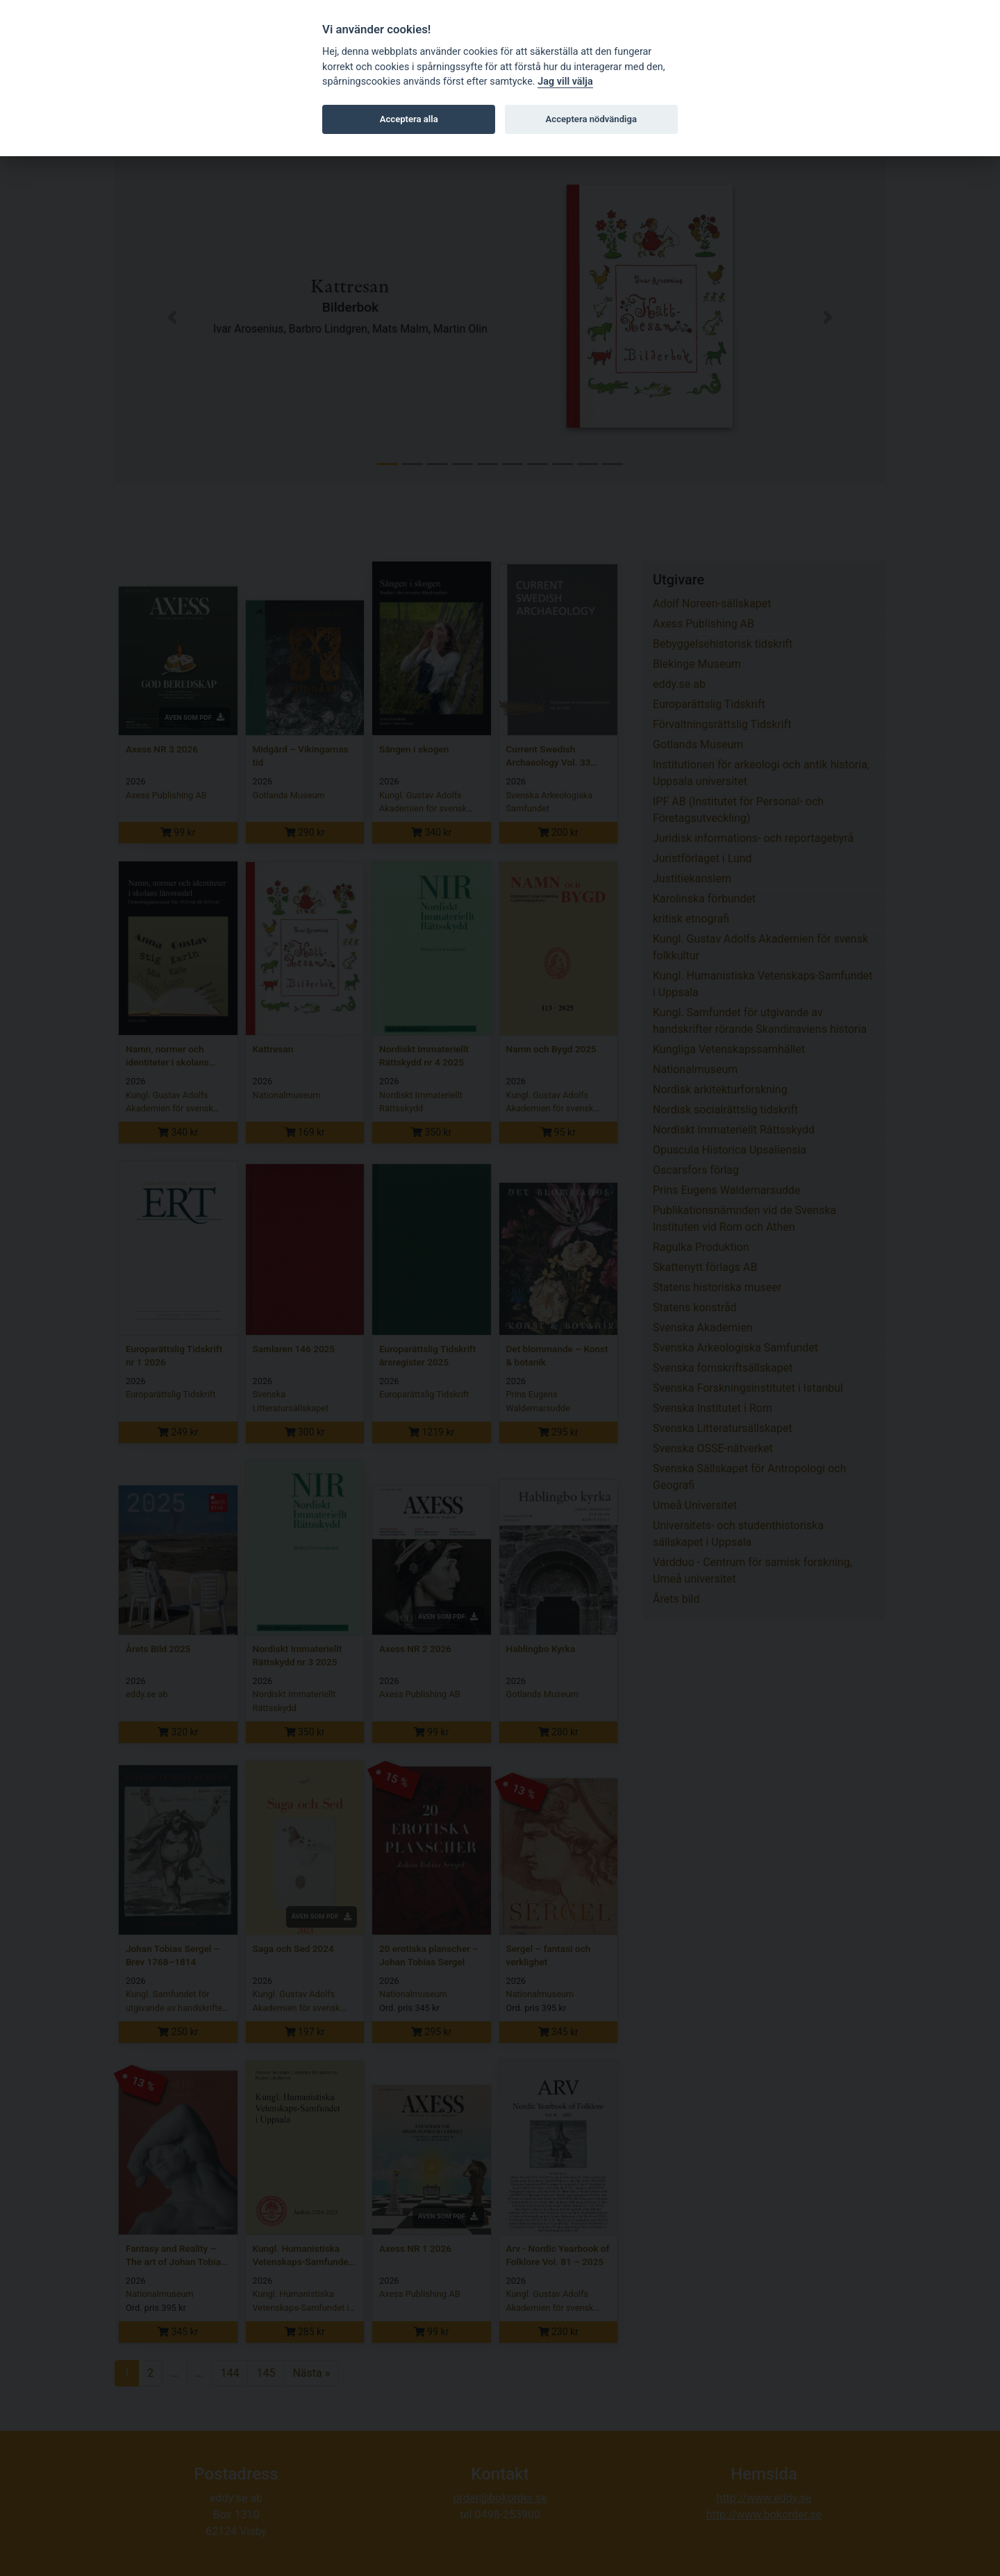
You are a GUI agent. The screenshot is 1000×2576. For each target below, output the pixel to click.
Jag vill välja (565, 81)
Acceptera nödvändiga (591, 119)
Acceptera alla (409, 119)
